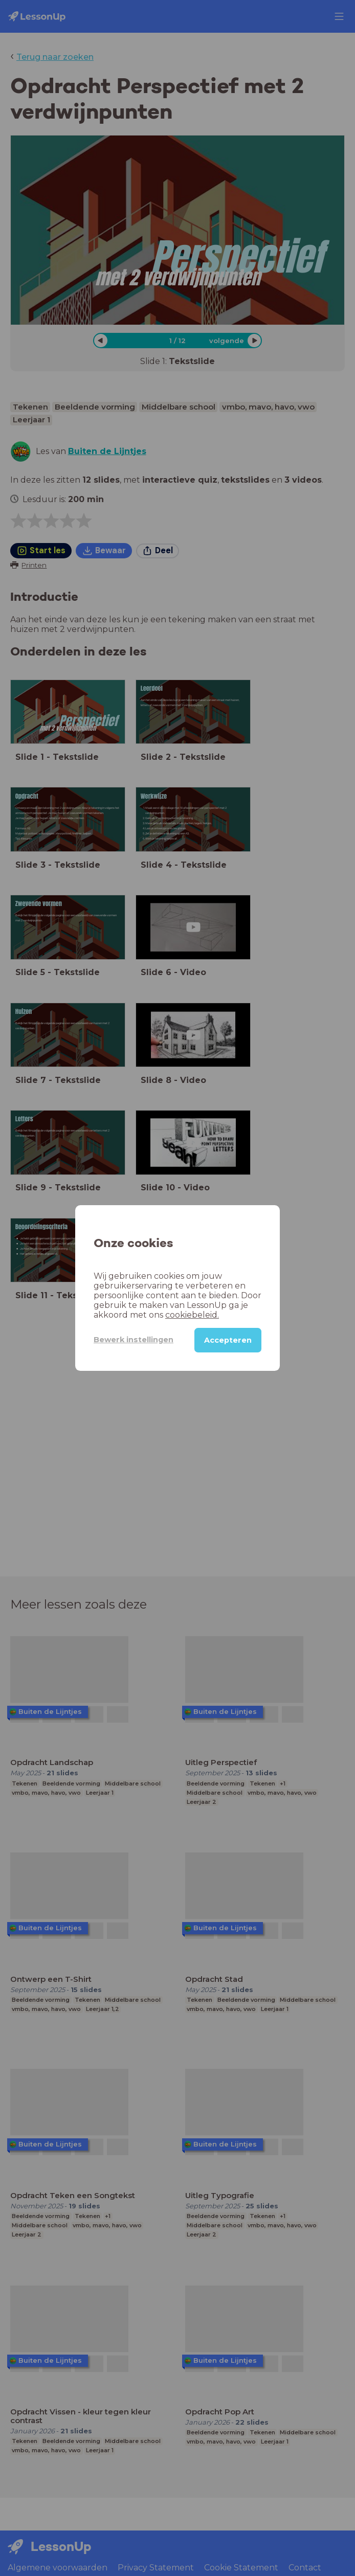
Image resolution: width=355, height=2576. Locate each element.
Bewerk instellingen (133, 1339)
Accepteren (228, 1340)
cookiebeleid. (192, 1315)
